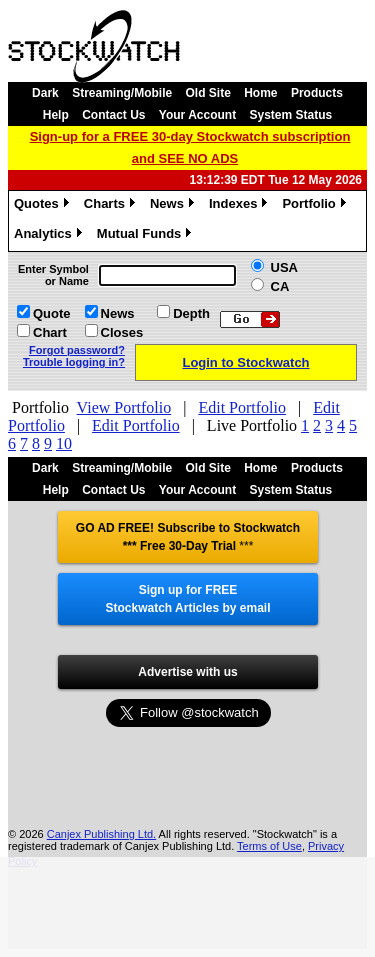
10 (64, 443)
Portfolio (316, 206)
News (174, 206)
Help (56, 115)
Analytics (50, 236)
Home (260, 93)
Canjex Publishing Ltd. (101, 834)
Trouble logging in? (74, 362)
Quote (52, 313)
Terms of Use (269, 846)
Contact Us (113, 115)
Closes (122, 332)
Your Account (197, 115)
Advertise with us (187, 672)
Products (317, 93)
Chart (50, 332)
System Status (291, 115)
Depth (191, 313)
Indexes (240, 206)
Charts (112, 206)
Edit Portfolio (242, 407)
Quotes (44, 206)
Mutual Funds (147, 236)
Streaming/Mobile (122, 93)
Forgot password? (77, 350)
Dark (45, 93)
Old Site (208, 93)
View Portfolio (124, 407)
